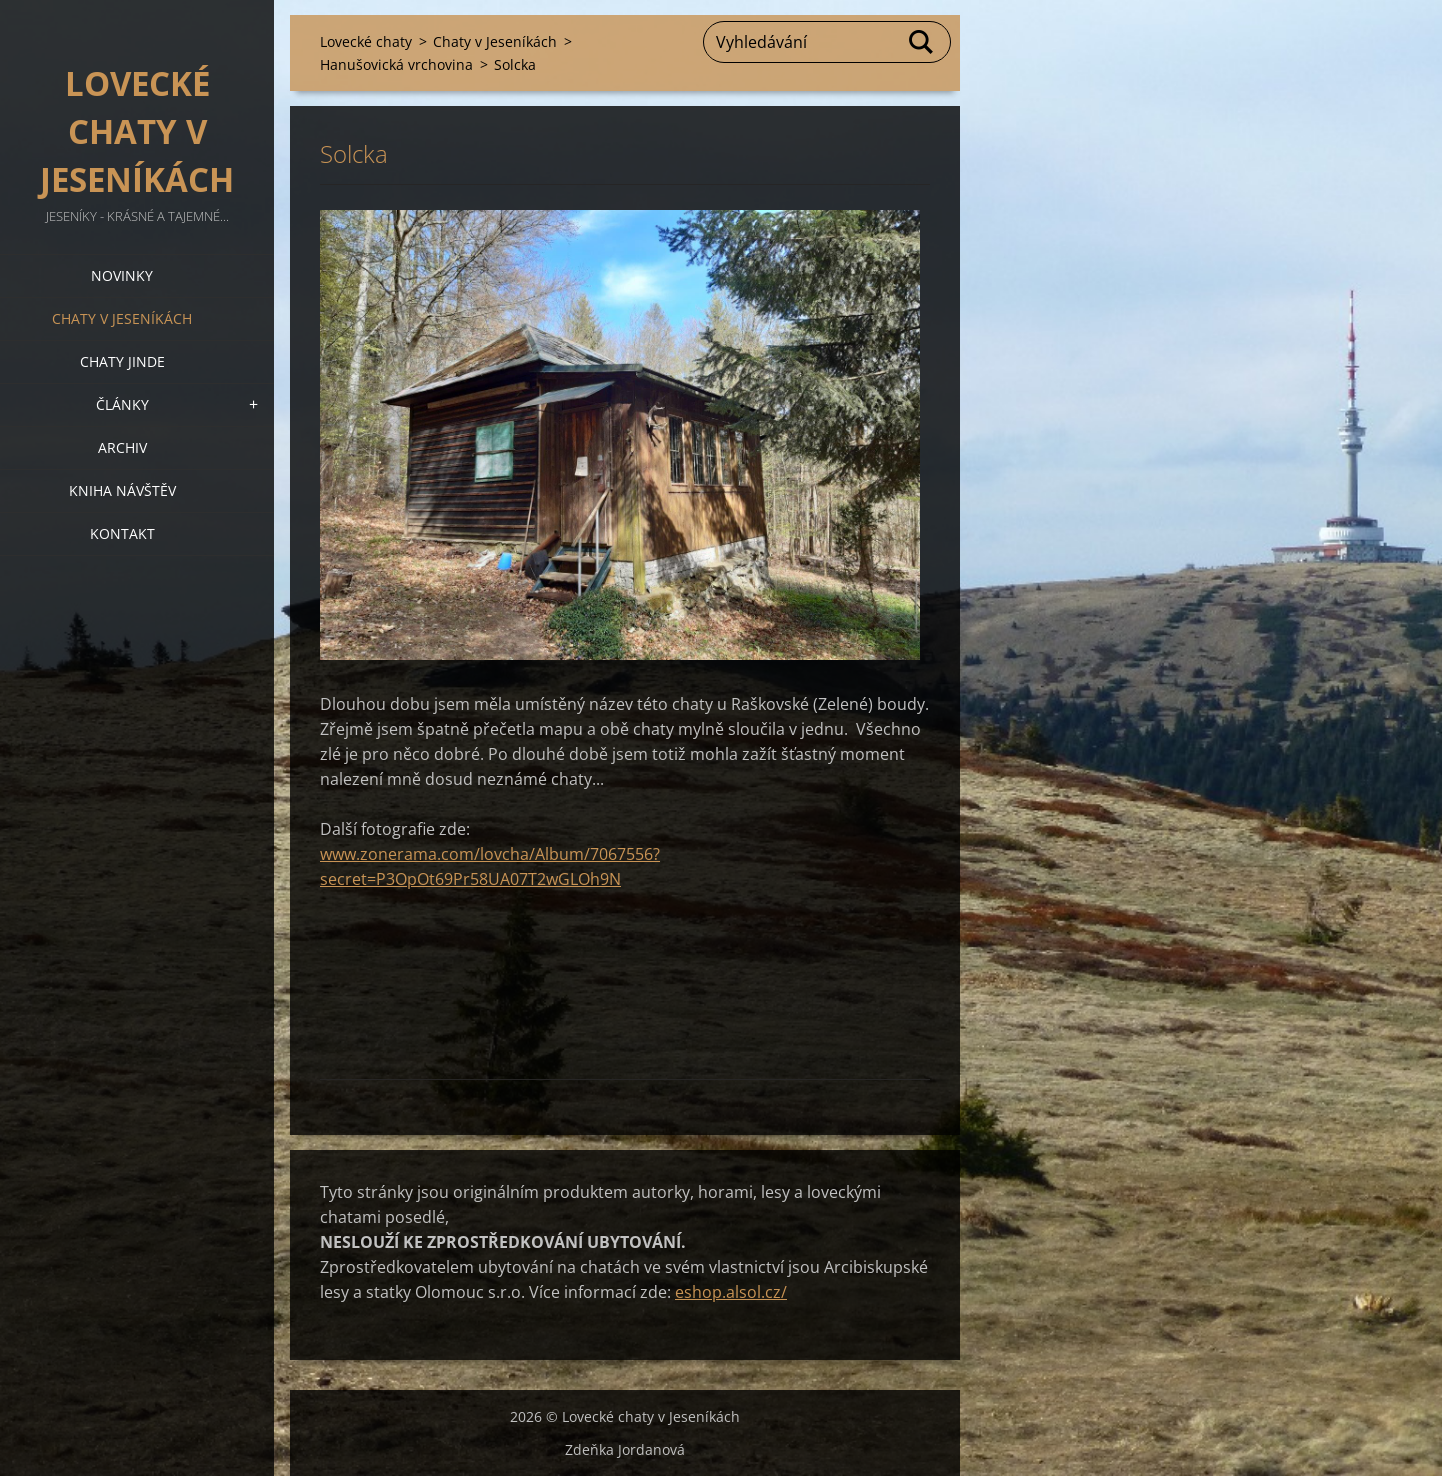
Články (122, 404)
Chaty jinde (122, 361)
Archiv (122, 447)
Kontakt (122, 533)
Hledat (922, 42)
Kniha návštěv (122, 490)
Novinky (122, 275)
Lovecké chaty (366, 41)
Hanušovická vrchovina (396, 64)
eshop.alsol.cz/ (731, 1292)
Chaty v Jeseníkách (122, 318)
